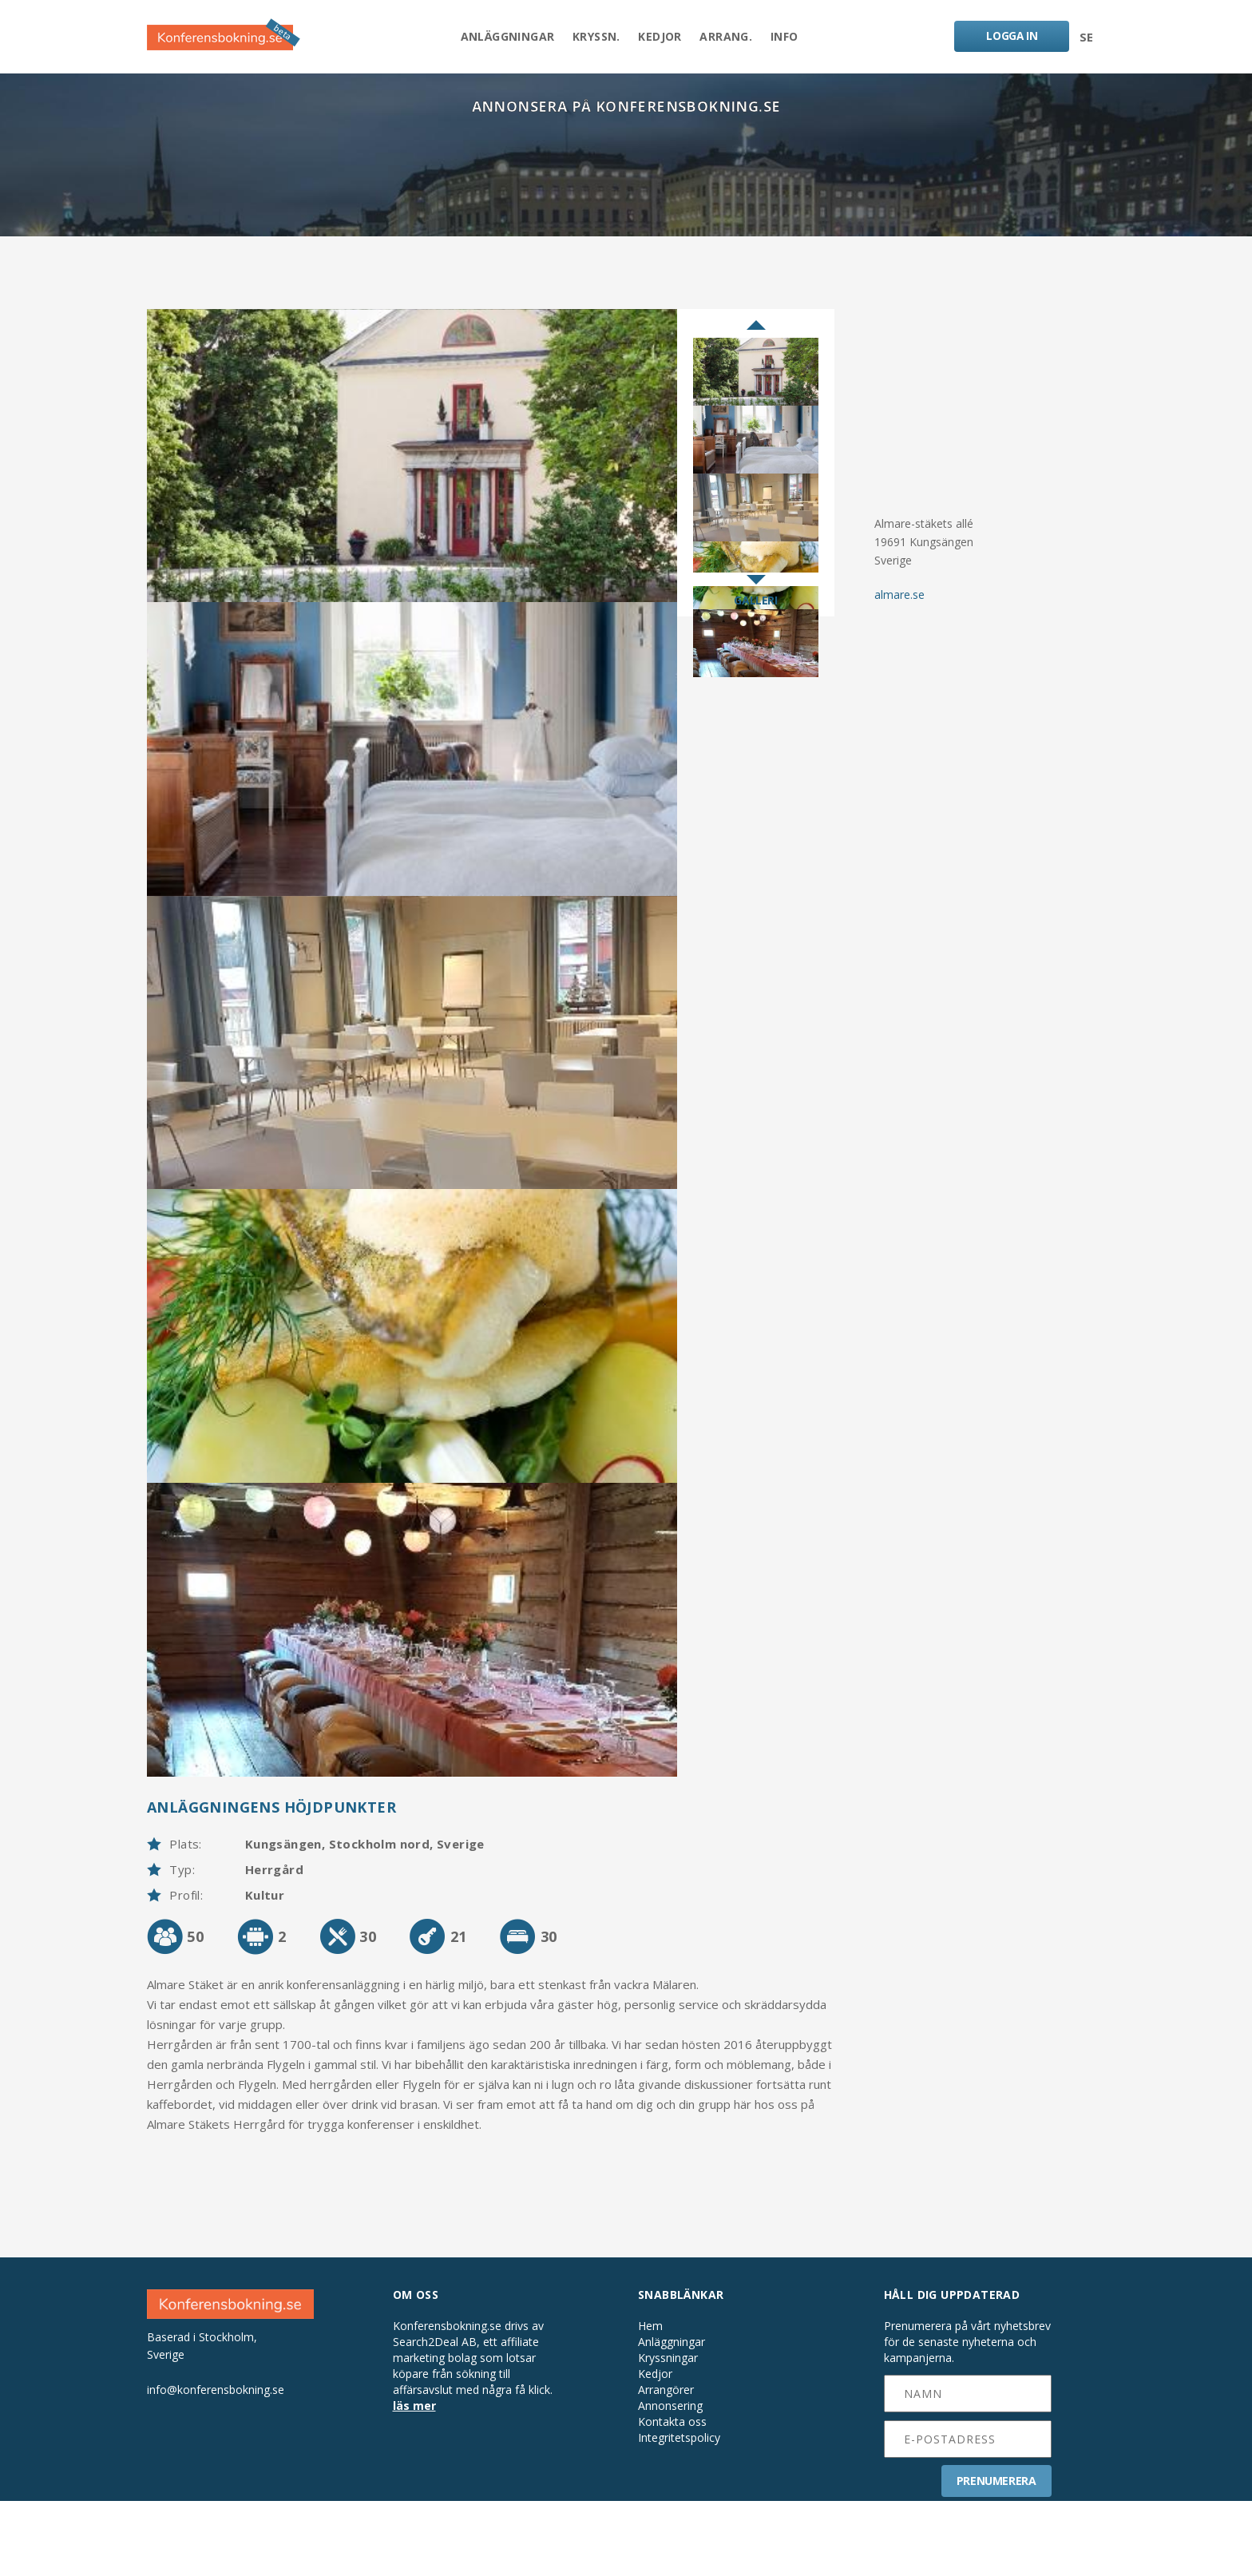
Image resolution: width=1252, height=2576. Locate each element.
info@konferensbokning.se (215, 2463)
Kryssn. (594, 37)
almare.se (899, 599)
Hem (650, 2401)
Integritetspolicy (679, 2513)
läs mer (414, 2480)
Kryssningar (668, 2433)
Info (790, 37)
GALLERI (755, 605)
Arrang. (729, 37)
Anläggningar (502, 37)
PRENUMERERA (996, 2555)
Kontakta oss (672, 2497)
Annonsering (670, 2481)
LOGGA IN (1011, 36)
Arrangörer (666, 2465)
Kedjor (659, 37)
